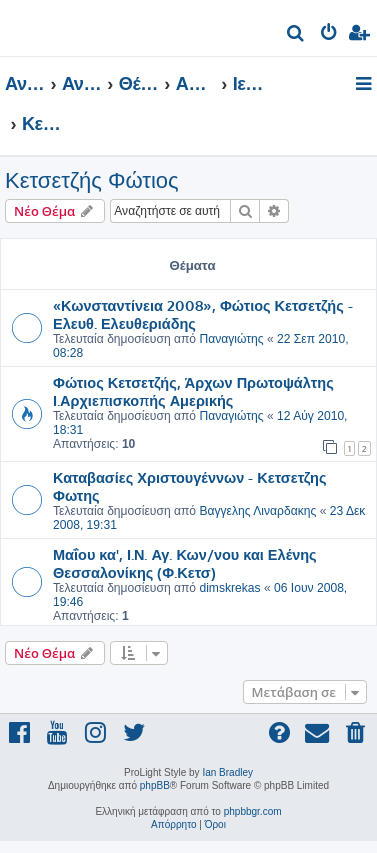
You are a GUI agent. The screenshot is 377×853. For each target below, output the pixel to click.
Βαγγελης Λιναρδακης (257, 511)
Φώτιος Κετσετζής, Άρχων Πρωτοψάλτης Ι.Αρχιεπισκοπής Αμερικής (193, 391)
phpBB (155, 785)
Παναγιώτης (231, 339)
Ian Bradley (227, 772)
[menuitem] (296, 35)
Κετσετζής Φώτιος (92, 180)
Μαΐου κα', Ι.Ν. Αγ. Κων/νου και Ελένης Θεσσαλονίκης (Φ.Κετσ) (185, 563)
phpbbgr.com (253, 811)
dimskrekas (229, 588)
